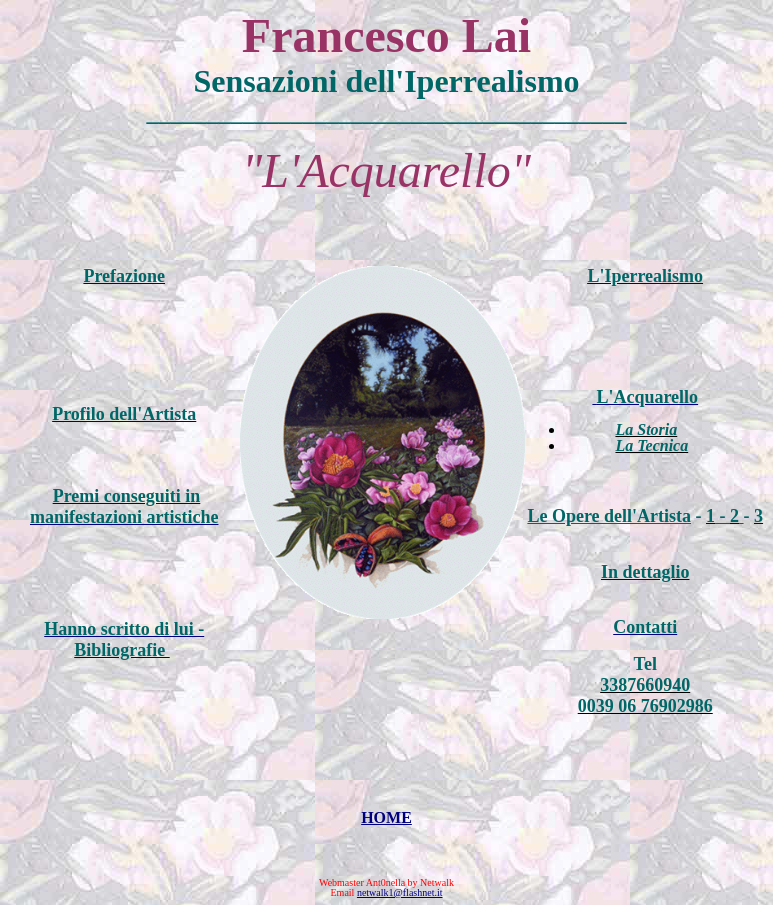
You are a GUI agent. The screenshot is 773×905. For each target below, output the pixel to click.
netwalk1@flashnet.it (400, 892)
